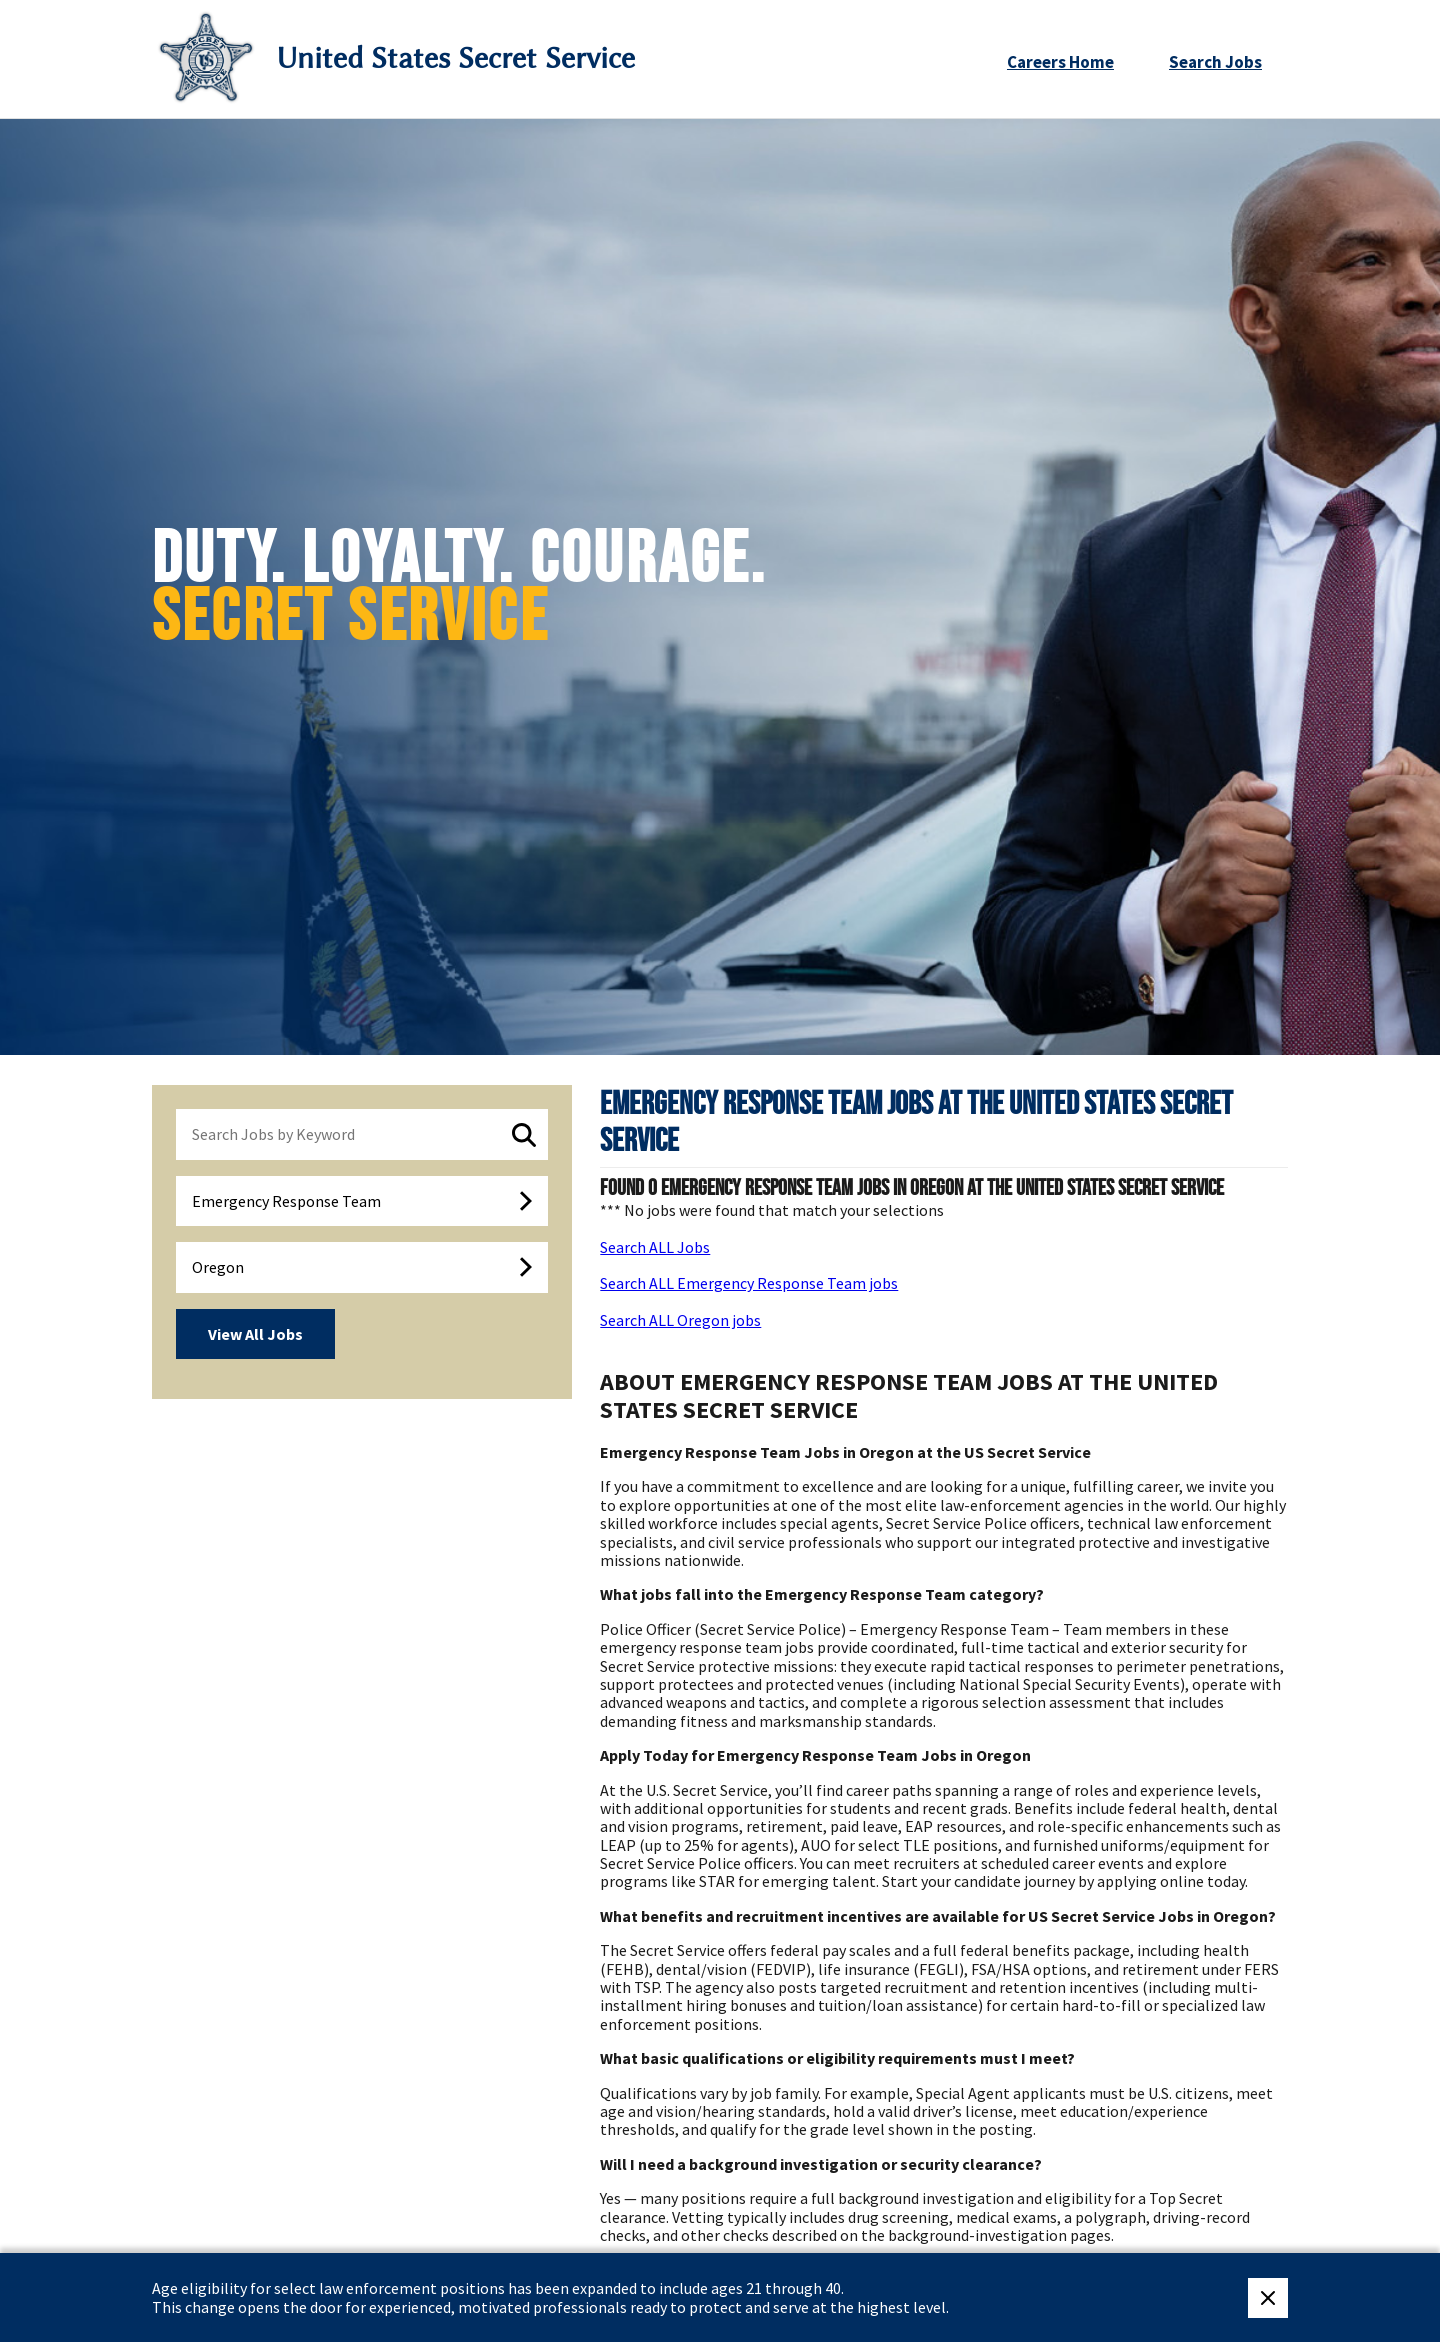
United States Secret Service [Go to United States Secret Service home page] (455, 58)
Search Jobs (1215, 62)
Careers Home (1060, 62)
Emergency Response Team (286, 1201)
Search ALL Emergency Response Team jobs (749, 1283)
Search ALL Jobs (655, 1247)
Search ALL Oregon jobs (680, 1320)
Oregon (218, 1267)
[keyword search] (362, 1134)
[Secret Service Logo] (206, 58)
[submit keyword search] (524, 1135)
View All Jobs (255, 1334)
